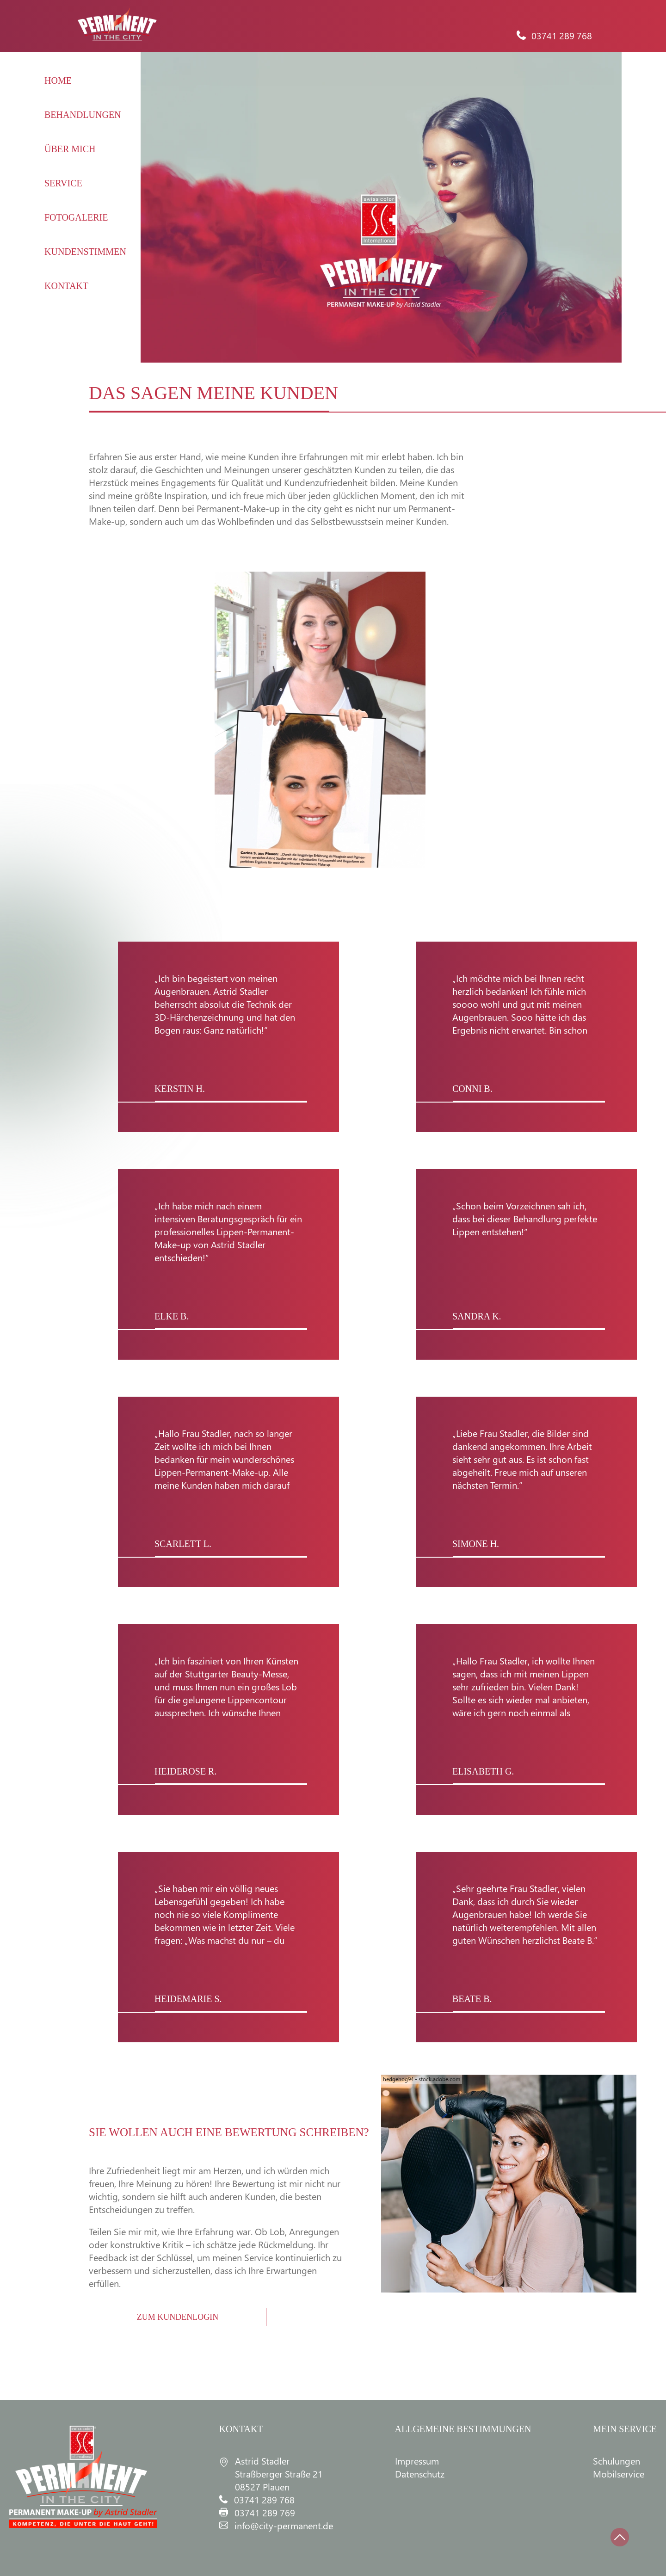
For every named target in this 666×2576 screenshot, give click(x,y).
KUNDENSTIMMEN (85, 252)
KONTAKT (66, 286)
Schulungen (616, 2460)
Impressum (417, 2460)
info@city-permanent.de (283, 2525)
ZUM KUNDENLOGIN (177, 2317)
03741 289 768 (554, 35)
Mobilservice (618, 2473)
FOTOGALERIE (76, 217)
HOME (58, 80)
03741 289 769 (264, 2512)
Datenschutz (419, 2473)
